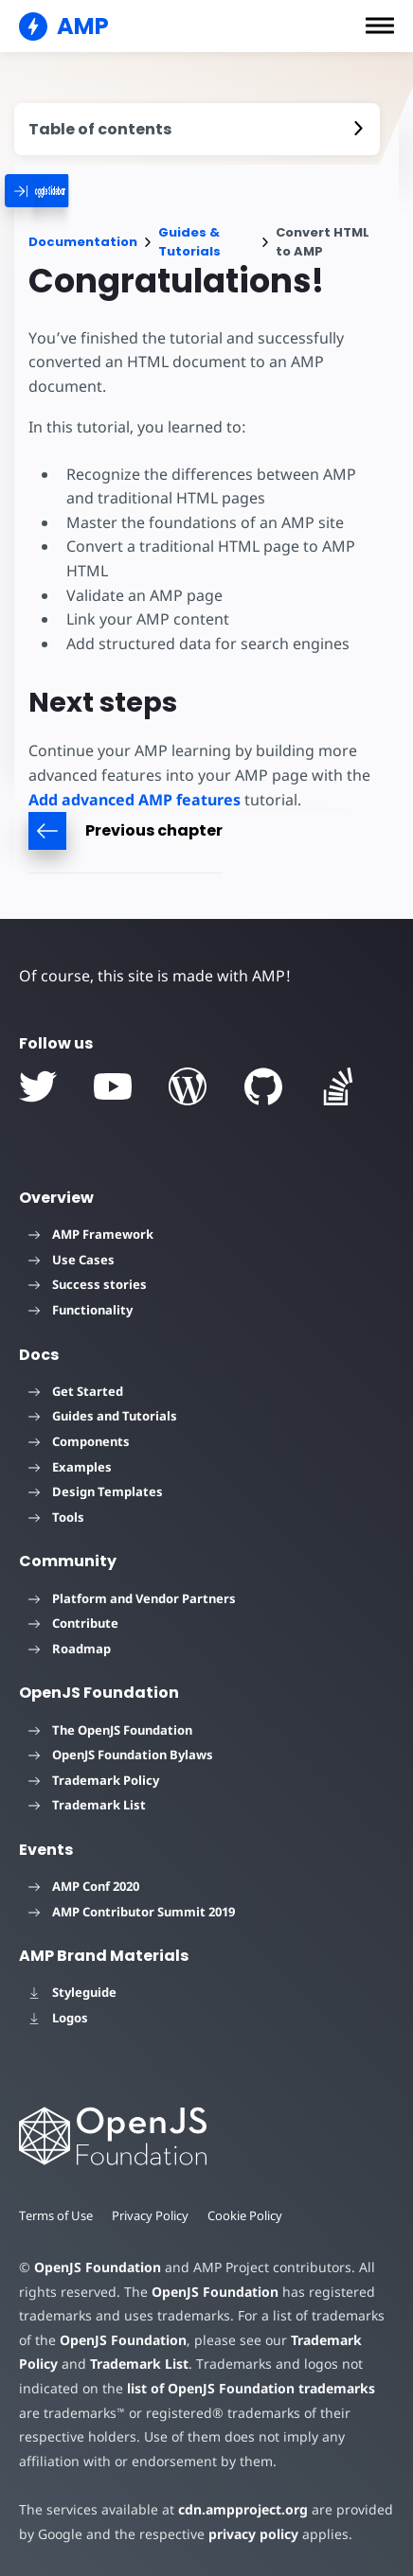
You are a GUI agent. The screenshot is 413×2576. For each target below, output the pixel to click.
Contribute (73, 1623)
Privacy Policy (150, 2215)
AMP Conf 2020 (83, 1886)
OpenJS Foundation (97, 2267)
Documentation (82, 242)
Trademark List (87, 1804)
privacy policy (253, 2534)
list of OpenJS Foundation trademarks (251, 2388)
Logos (58, 2017)
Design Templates (95, 1491)
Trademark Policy (93, 1780)
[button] (380, 25)
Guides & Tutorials (189, 241)
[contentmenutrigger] (197, 129)
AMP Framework (90, 1234)
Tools (56, 1517)
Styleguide (72, 1992)
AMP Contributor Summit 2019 (131, 1911)
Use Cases (71, 1259)
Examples (70, 1466)
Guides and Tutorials (102, 1415)
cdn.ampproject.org (243, 2509)
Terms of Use (56, 2215)
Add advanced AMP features (134, 799)
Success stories (87, 1284)
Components (79, 1441)
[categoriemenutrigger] (74, 190)
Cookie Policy (244, 2215)
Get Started (75, 1391)
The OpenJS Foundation (110, 1729)
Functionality (80, 1309)
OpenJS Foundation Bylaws (120, 1754)
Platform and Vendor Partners (132, 1598)
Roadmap (69, 1648)
